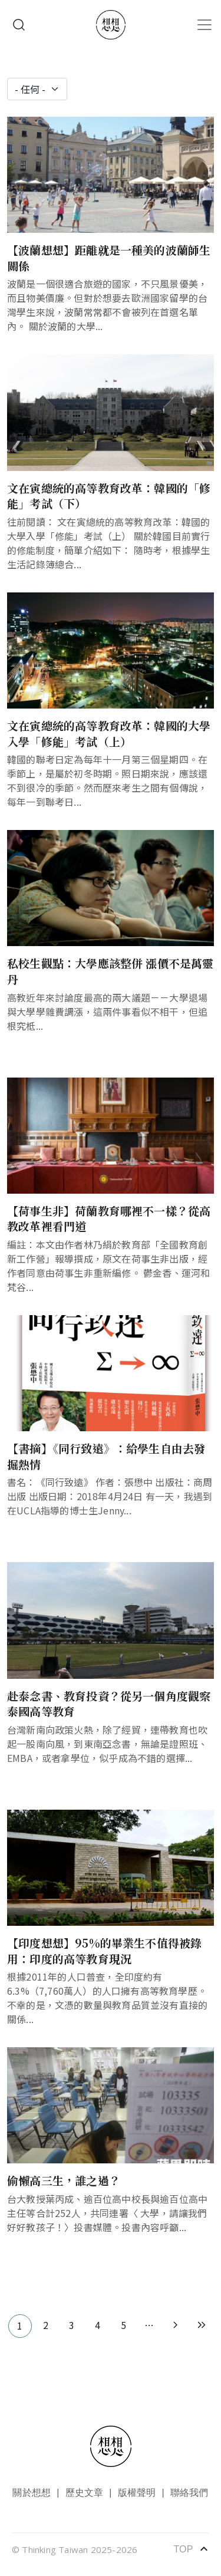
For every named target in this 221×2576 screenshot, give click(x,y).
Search (19, 25)
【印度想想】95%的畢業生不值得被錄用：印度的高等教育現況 (104, 1950)
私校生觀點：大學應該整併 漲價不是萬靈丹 (110, 971)
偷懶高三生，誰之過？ (63, 2180)
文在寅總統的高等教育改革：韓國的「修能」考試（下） (108, 496)
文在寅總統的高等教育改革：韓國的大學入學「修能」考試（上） (108, 733)
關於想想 (31, 2493)
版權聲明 (137, 2493)
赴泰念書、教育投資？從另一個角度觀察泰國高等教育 (108, 1703)
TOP (191, 2549)
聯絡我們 (189, 2493)
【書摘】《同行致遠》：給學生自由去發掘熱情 (106, 1456)
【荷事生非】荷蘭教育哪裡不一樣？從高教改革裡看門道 (108, 1218)
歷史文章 (84, 2493)
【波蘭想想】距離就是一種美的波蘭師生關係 (108, 258)
